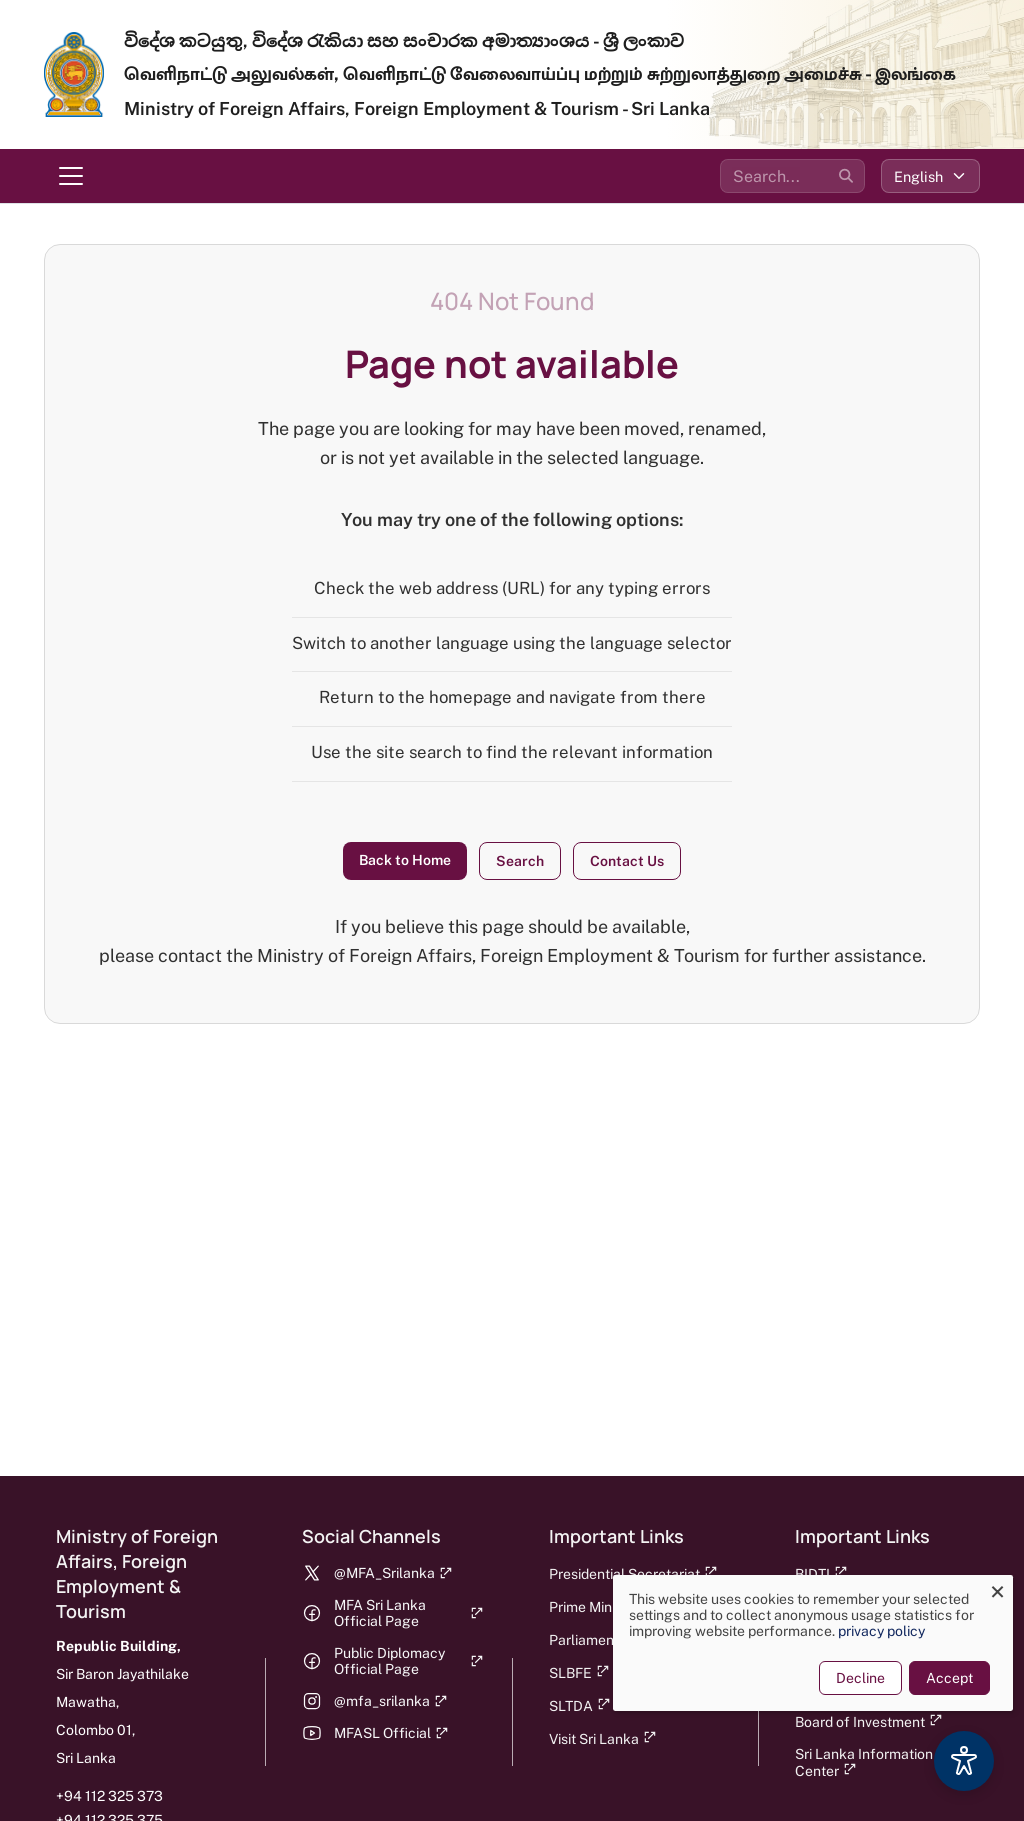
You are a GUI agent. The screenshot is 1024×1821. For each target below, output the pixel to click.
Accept (940, 1678)
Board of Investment (869, 1721)
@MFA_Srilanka (393, 1573)
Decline (851, 1678)
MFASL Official (391, 1733)
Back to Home (405, 860)
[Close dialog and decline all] (989, 1587)
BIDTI (821, 1573)
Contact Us (627, 861)
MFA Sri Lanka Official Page (408, 1613)
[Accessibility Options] (964, 1761)
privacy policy (872, 1631)
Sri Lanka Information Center (864, 1762)
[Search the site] (792, 176)
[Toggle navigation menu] (71, 176)
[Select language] (930, 176)
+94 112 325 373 (109, 1796)
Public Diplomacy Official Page (408, 1661)
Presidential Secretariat (633, 1573)
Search (520, 861)
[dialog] (804, 1643)
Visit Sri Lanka (603, 1738)
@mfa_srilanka (391, 1701)
